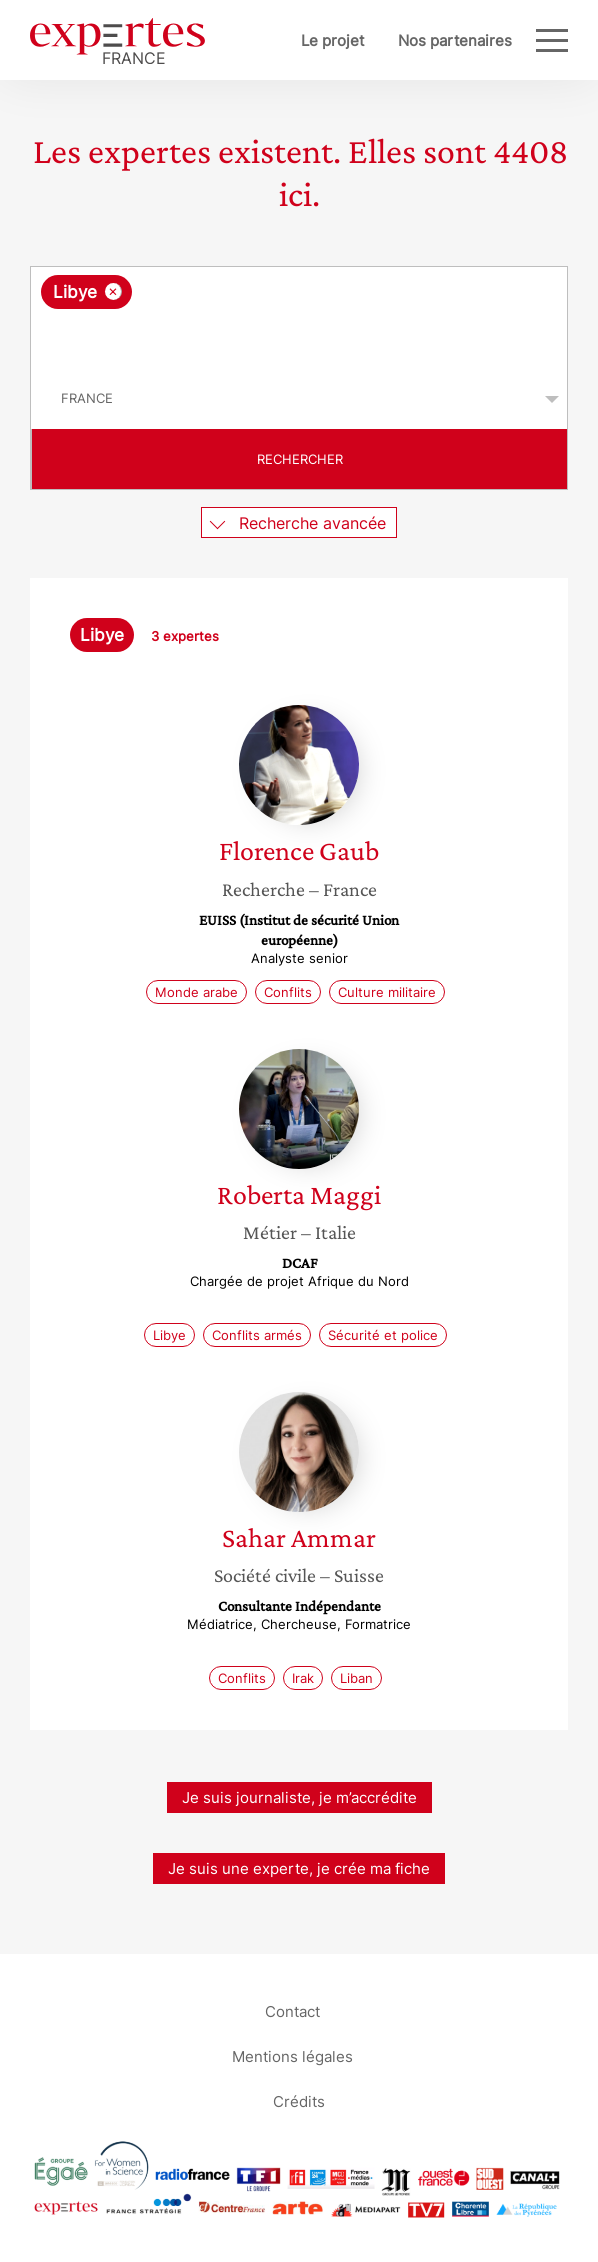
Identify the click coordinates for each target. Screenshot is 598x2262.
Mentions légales (292, 2056)
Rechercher (300, 459)
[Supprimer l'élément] (113, 291)
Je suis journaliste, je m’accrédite (299, 1797)
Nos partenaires (455, 40)
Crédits (299, 2101)
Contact (292, 2011)
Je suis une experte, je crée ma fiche (299, 1868)
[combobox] (299, 318)
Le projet (332, 40)
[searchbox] (300, 339)
